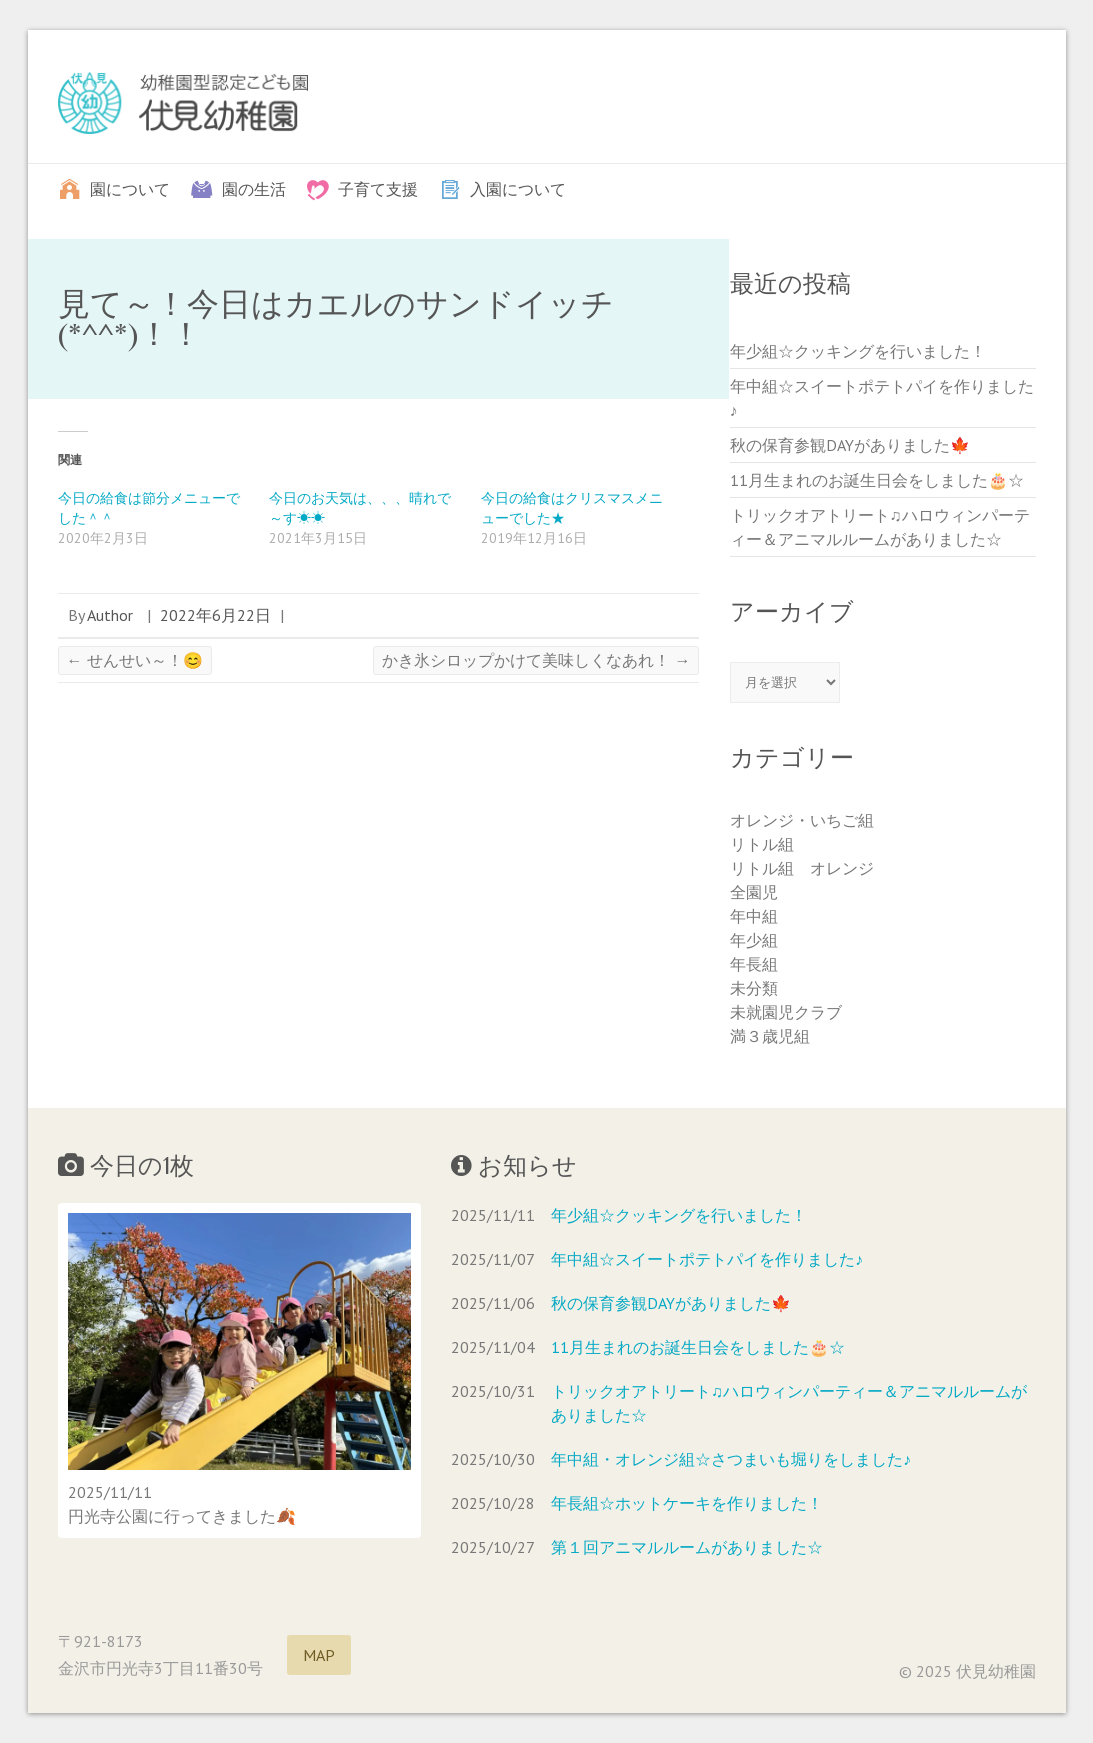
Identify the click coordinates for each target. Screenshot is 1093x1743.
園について (130, 188)
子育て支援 (378, 188)
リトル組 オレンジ (802, 868)
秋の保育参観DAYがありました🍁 (850, 445)
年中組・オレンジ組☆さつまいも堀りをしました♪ (731, 1459)
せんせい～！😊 (135, 660)
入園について (518, 188)
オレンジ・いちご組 (802, 820)
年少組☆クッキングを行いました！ (858, 351)
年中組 (754, 916)
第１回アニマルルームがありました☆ (687, 1547)
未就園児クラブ (786, 1012)
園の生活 (254, 188)
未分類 (754, 988)
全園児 (754, 892)
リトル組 (762, 844)
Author (110, 615)
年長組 (754, 964)
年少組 (754, 940)
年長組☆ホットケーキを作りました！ (687, 1503)
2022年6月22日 (215, 615)
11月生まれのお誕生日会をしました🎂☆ (877, 480)
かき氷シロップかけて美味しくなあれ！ (536, 660)
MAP (319, 1655)
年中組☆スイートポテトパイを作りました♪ (707, 1259)
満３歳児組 (770, 1036)
